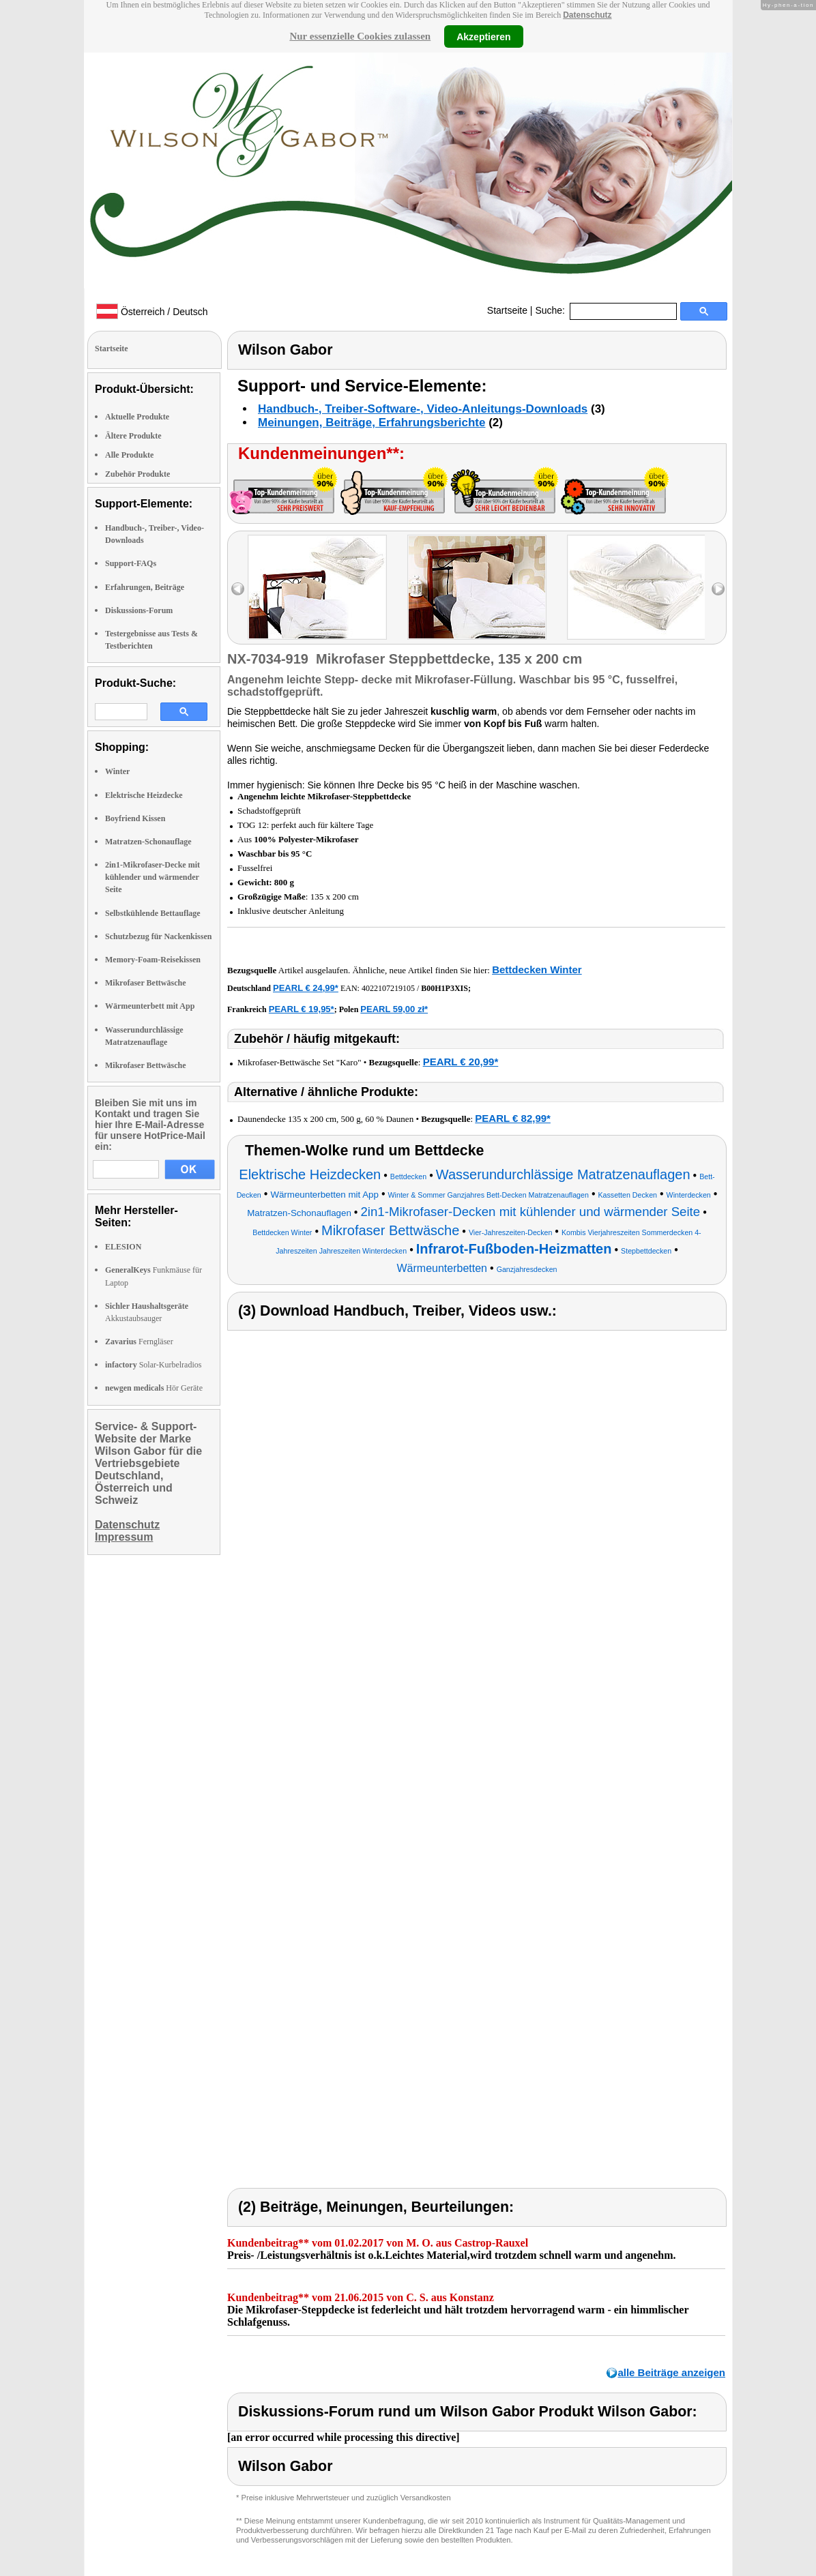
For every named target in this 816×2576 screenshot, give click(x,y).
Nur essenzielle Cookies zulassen (360, 36)
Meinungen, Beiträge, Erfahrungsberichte (371, 422)
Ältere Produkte (133, 436)
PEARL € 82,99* (513, 1118)
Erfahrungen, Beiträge (144, 587)
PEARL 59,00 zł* (394, 1009)
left (237, 588)
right (718, 588)
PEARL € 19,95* (301, 1009)
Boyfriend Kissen (135, 818)
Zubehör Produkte (137, 474)
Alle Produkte (129, 455)
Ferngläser (139, 1341)
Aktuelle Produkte (137, 416)
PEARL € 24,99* (305, 988)
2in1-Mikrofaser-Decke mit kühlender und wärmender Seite (152, 877)
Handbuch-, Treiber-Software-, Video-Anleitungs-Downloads (422, 408)
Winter (117, 771)
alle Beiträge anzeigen (671, 2372)
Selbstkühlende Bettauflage (153, 913)
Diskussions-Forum (139, 610)
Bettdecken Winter (537, 969)
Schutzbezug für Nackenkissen (158, 936)
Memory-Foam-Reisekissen (153, 959)
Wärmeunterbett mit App (149, 1006)
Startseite (507, 310)
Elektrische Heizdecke (144, 795)
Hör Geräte (154, 1388)
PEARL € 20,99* (461, 1061)
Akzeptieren (483, 36)
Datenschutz (587, 15)
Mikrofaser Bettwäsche (145, 983)
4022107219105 (388, 988)
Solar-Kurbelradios (153, 1365)
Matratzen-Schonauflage (148, 841)
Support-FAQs (130, 563)
